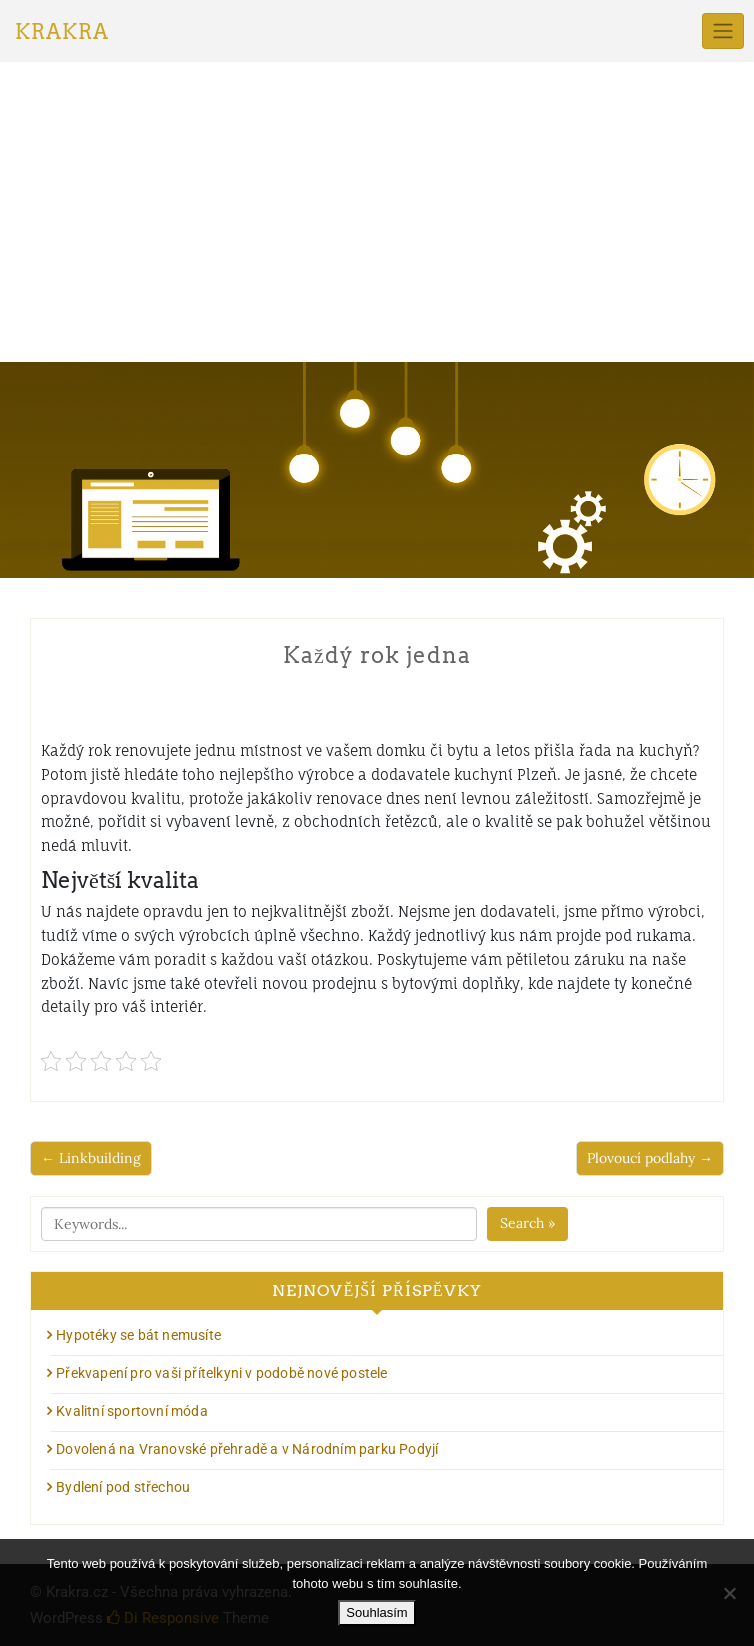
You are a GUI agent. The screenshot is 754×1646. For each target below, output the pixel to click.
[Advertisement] (377, 212)
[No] (729, 1593)
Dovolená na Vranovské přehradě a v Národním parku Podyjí (247, 1449)
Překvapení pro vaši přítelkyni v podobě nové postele (221, 1373)
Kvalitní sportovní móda (132, 1411)
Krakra (62, 32)
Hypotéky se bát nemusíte (138, 1335)
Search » (527, 1223)
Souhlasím (376, 1612)
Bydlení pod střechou (123, 1487)
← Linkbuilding (91, 1158)
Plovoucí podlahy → (650, 1158)
